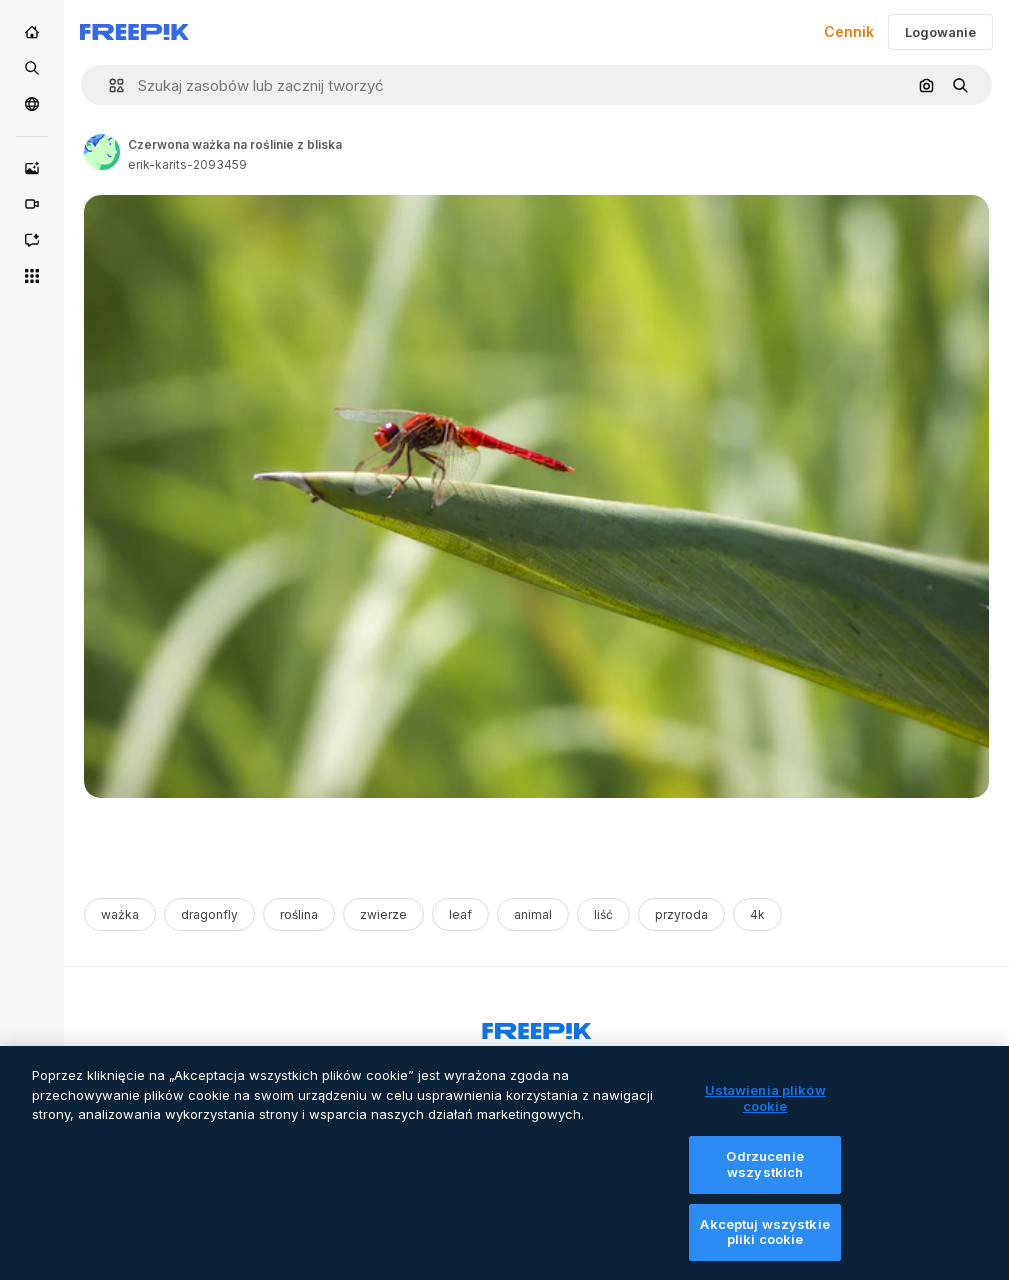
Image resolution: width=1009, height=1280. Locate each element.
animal (533, 914)
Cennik (849, 31)
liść (603, 914)
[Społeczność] (32, 104)
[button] (108, 85)
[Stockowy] (32, 68)
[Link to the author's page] (102, 152)
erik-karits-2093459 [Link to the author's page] (187, 164)
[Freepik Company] (537, 1027)
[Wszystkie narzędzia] (32, 276)
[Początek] (32, 32)
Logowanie (940, 32)
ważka (120, 914)
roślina (299, 914)
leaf (460, 914)
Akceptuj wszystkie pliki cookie (764, 1244)
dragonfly (209, 914)
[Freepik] (134, 32)
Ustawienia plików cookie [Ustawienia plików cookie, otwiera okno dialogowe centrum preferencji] (765, 1110)
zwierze (383, 914)
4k (757, 914)
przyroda (681, 914)
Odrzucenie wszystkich (764, 1176)
